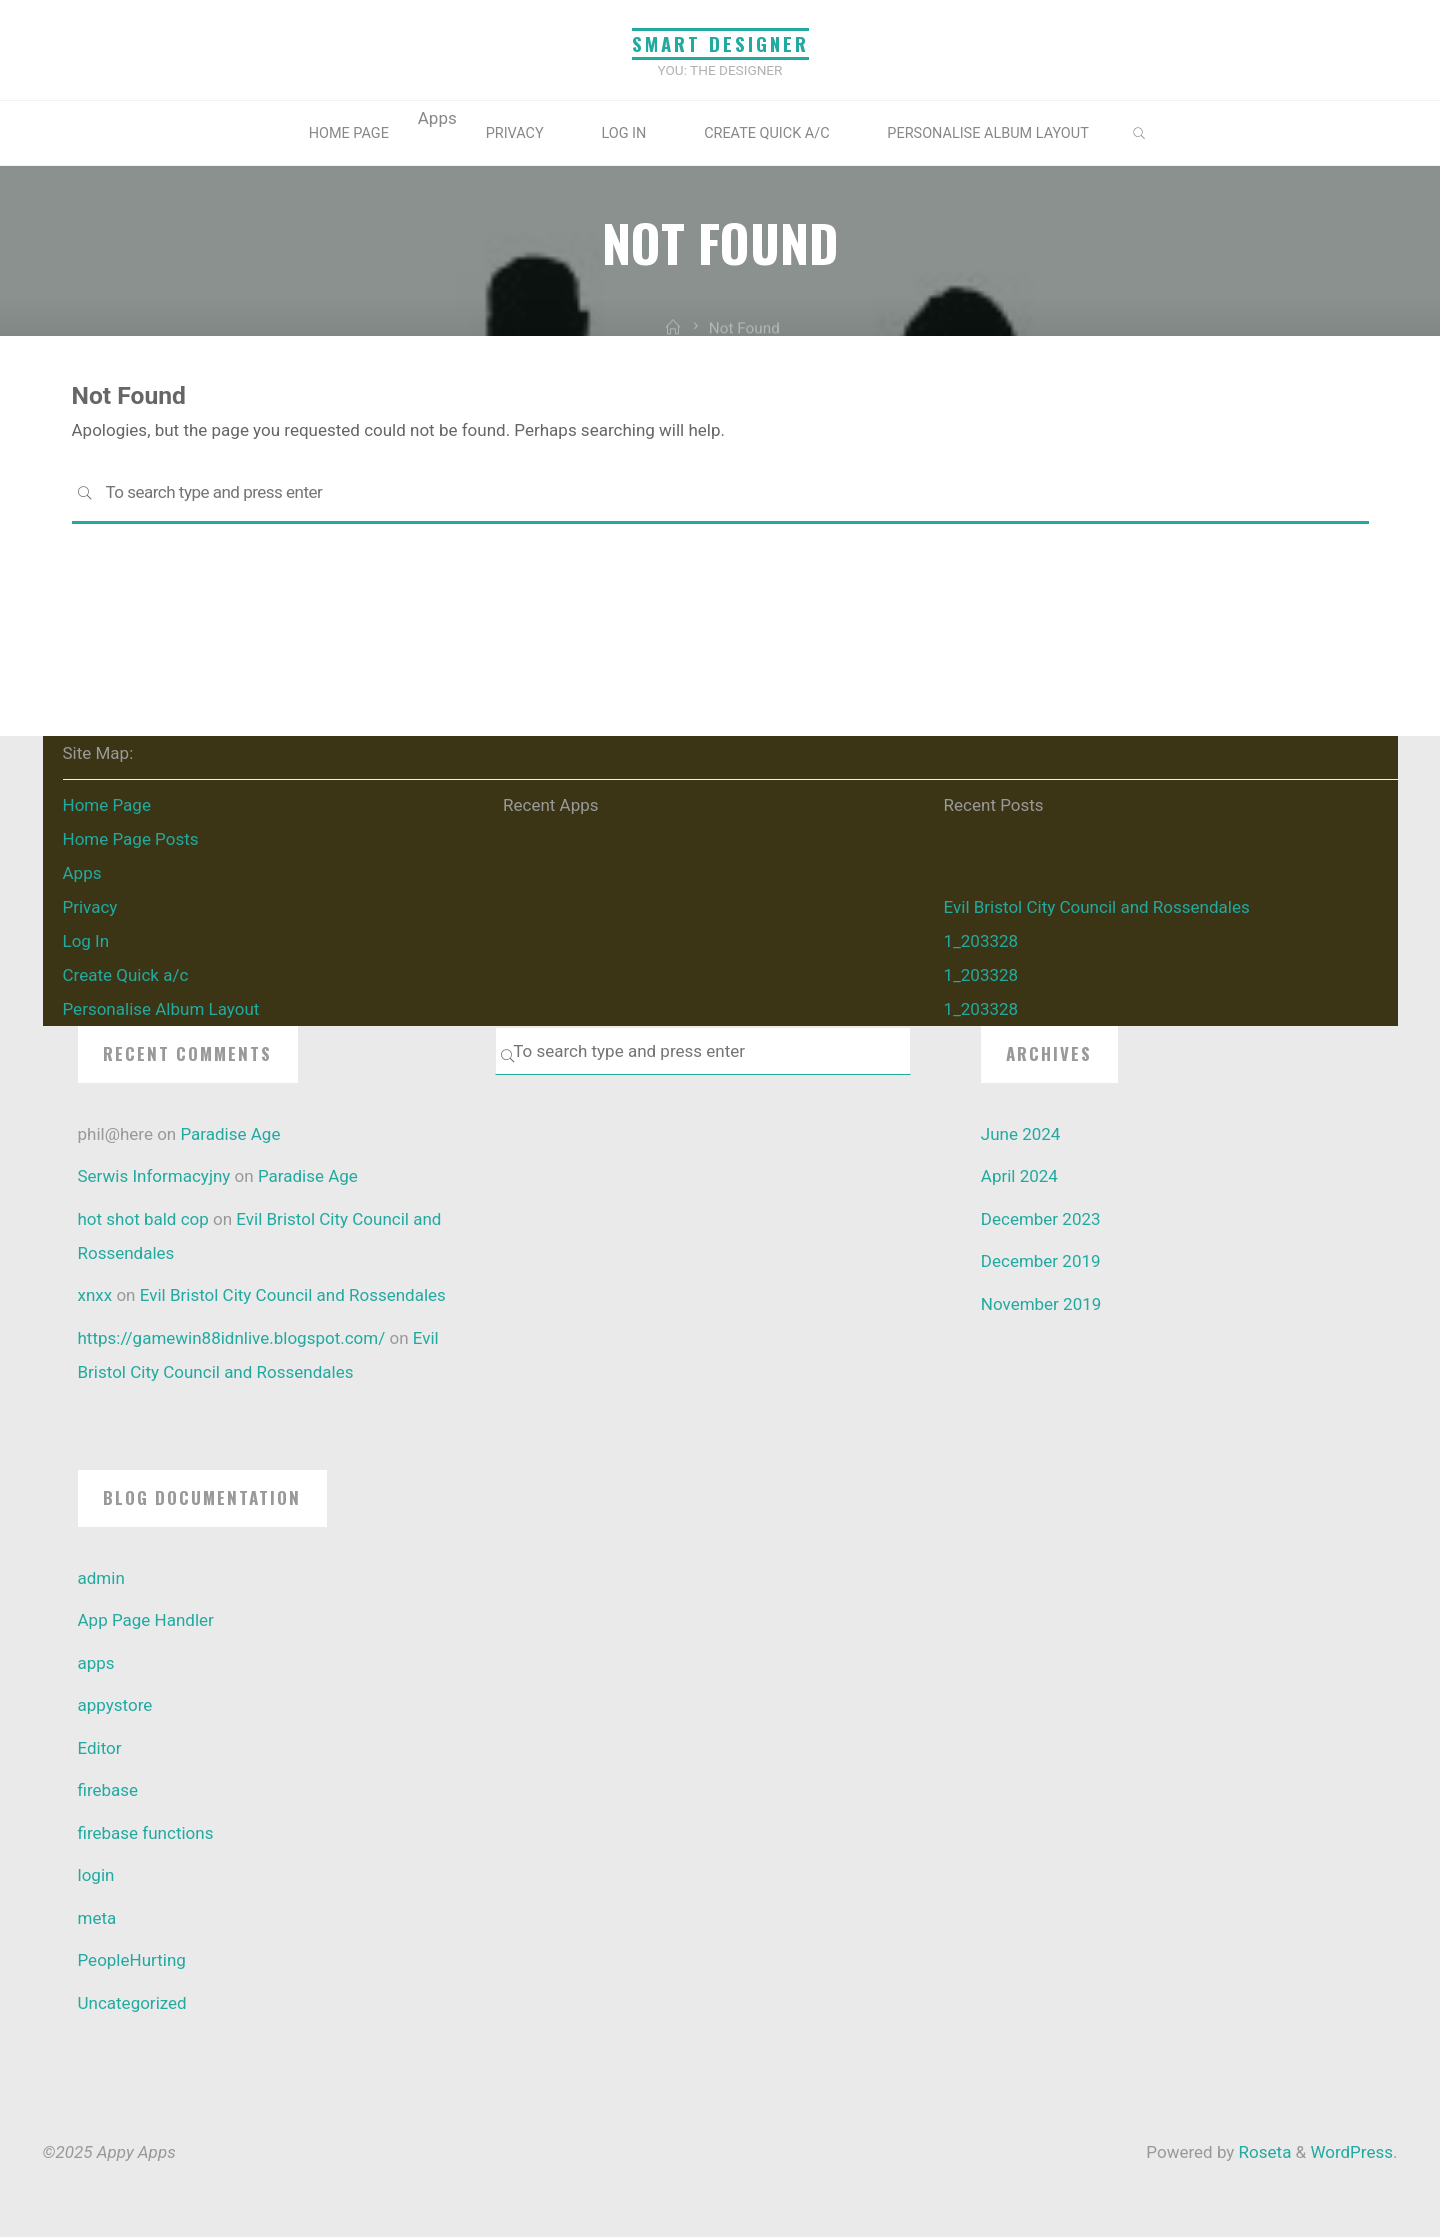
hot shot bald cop (143, 1219)
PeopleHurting (132, 1960)
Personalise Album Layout (987, 133)
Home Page (349, 133)
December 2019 (1041, 1261)
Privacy (515, 133)
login (96, 1875)
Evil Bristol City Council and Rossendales (1097, 907)
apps (96, 1663)
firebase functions (146, 1833)
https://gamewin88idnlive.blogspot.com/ (232, 1338)
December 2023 (1041, 1219)
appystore (115, 1705)
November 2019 (1041, 1304)
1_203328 (981, 941)
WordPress (1351, 2152)
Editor (100, 1748)
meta (97, 1918)
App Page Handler (146, 1620)
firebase (108, 1790)
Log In (623, 133)
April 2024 (1019, 1176)
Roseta (1262, 2152)
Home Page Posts (131, 839)
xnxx (95, 1295)
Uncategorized (132, 2003)
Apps (82, 873)
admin (101, 1578)
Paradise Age (230, 1134)
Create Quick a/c (766, 133)
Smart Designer (720, 43)
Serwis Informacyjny (154, 1176)
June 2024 (1021, 1134)
